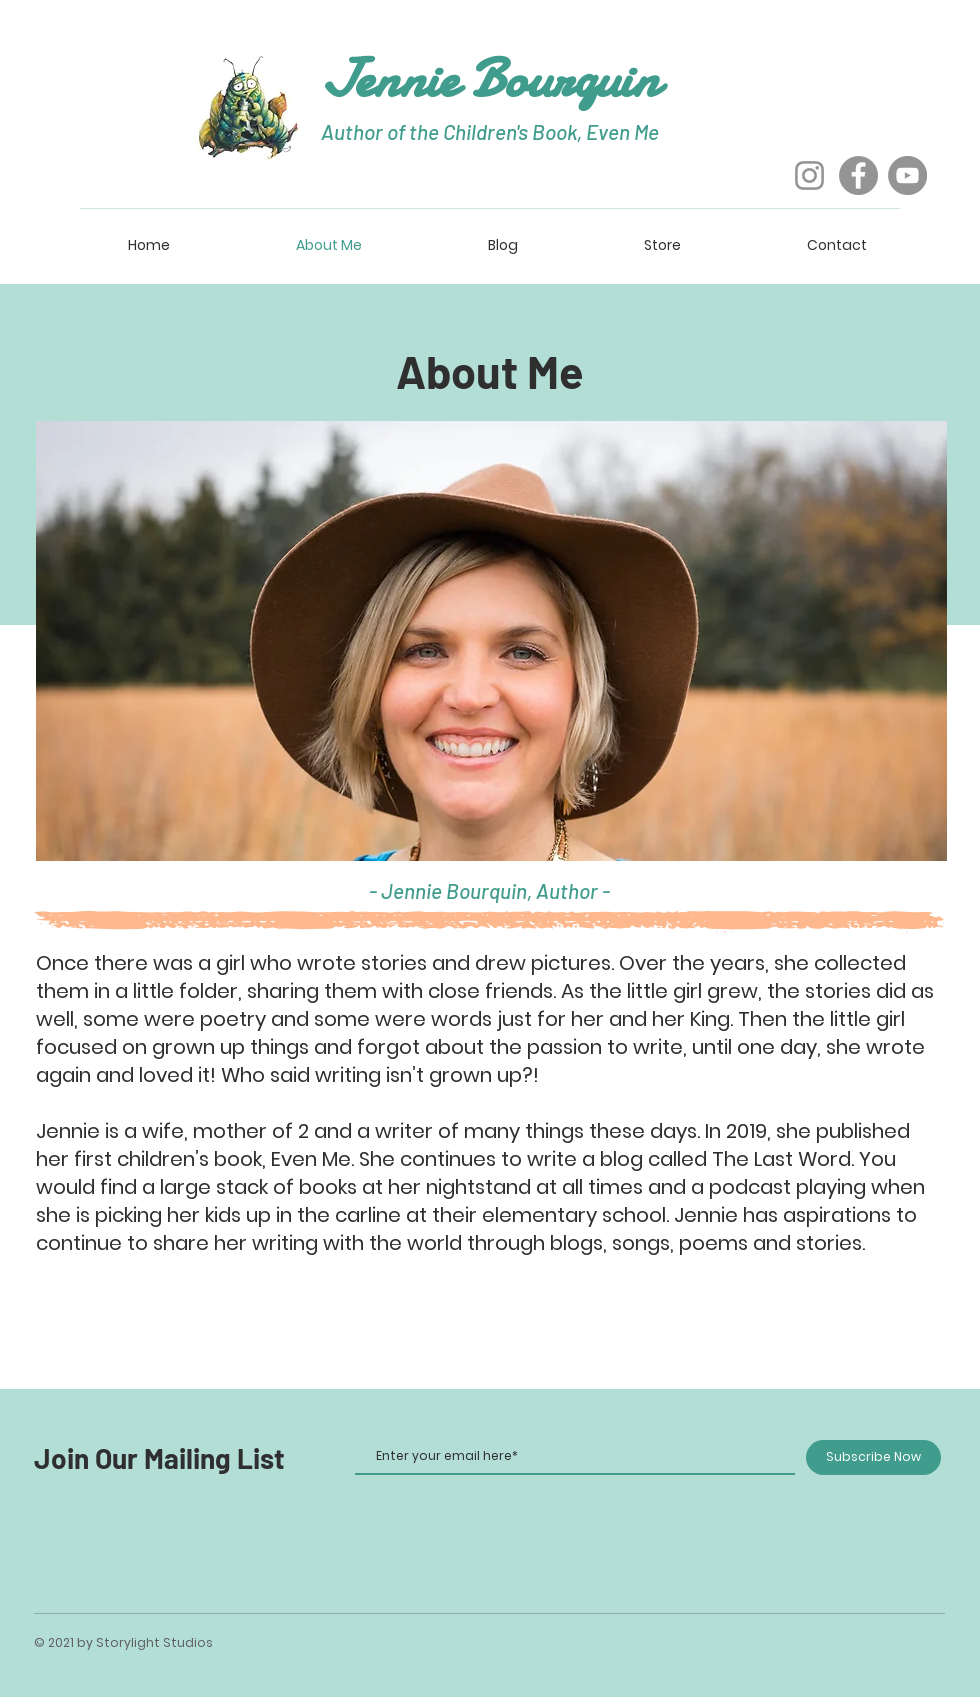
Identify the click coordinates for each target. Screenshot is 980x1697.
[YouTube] (907, 175)
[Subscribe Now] (873, 1457)
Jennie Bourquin (490, 78)
